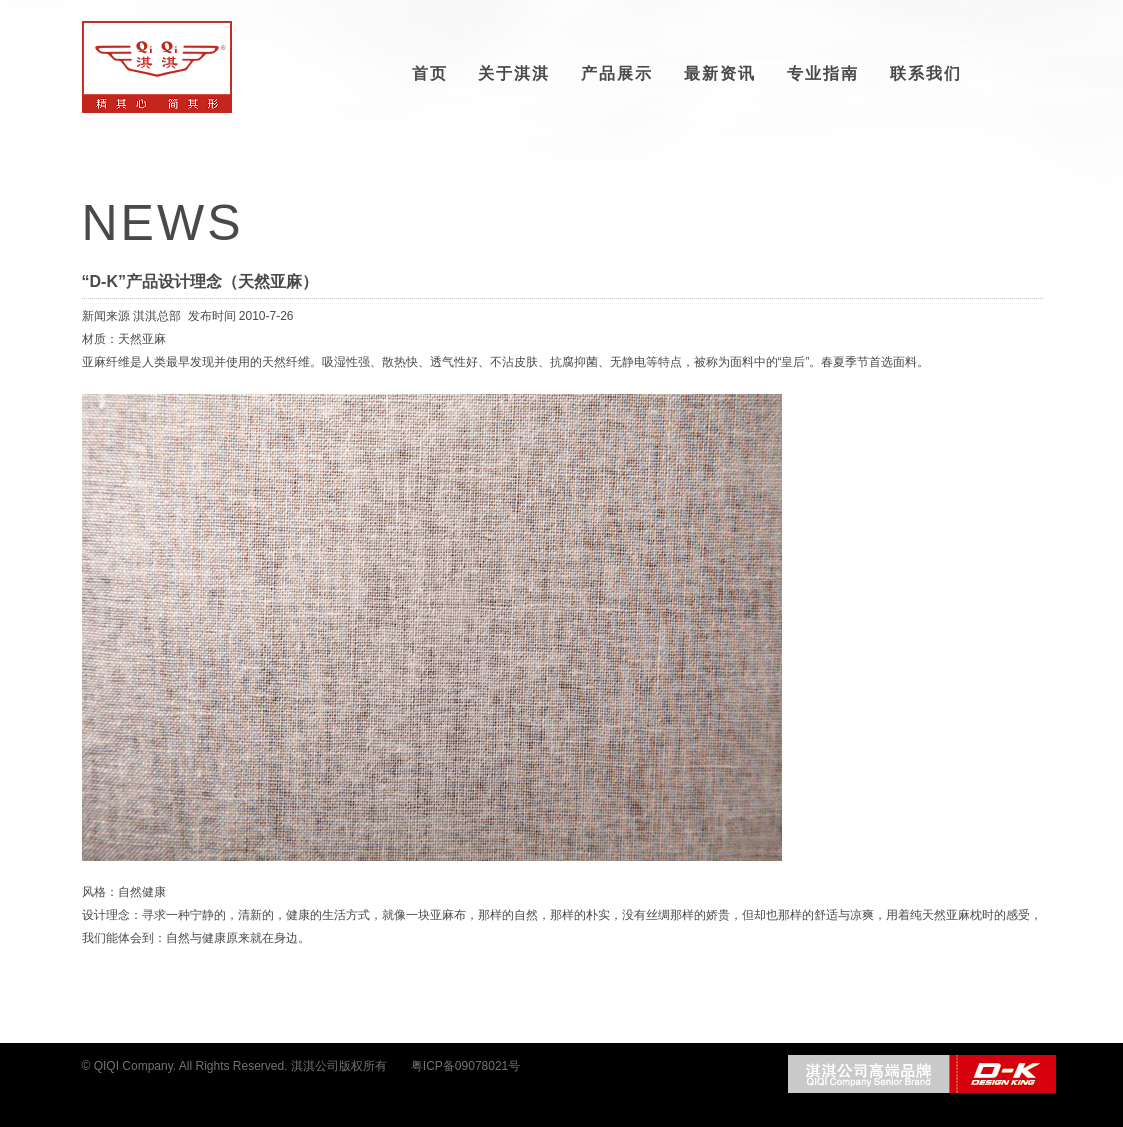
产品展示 (617, 73)
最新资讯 (720, 73)
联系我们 (926, 73)
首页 (430, 73)
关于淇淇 (514, 73)
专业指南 (823, 73)
